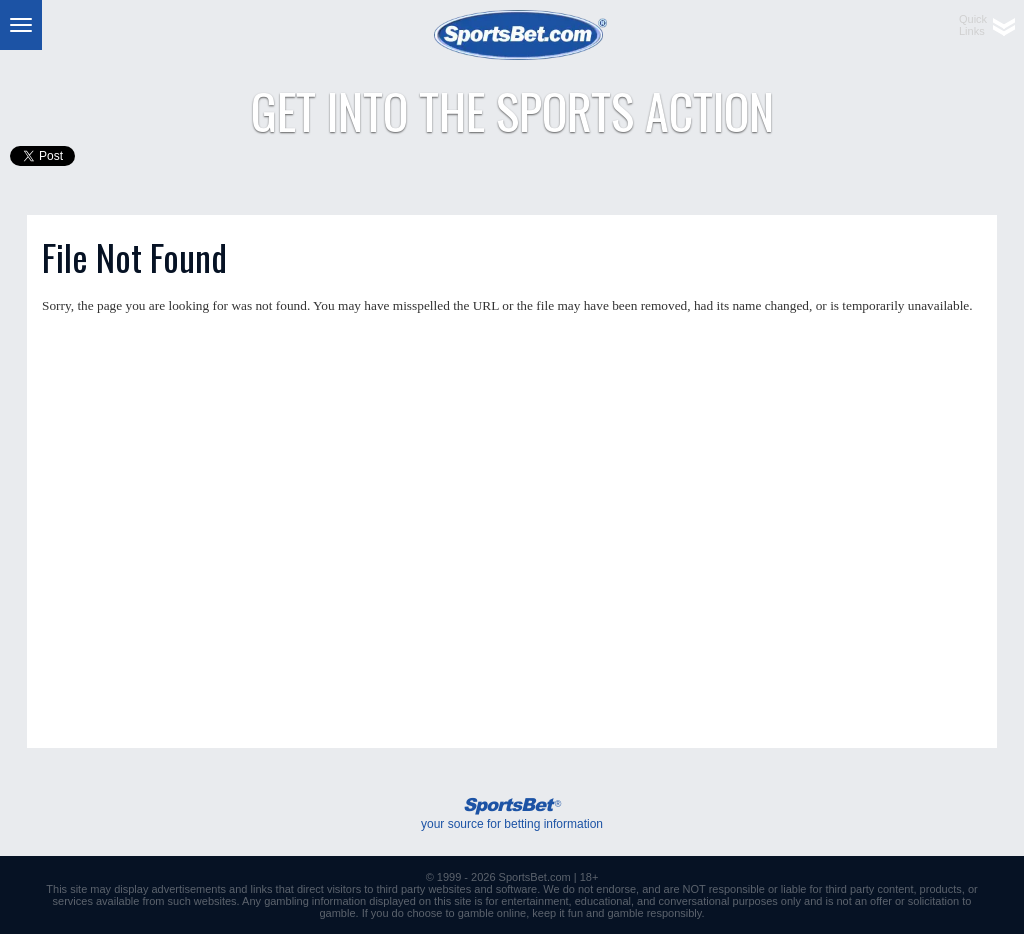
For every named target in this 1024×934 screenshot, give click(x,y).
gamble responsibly (655, 913)
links (262, 889)
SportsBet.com (535, 877)
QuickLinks (973, 25)
